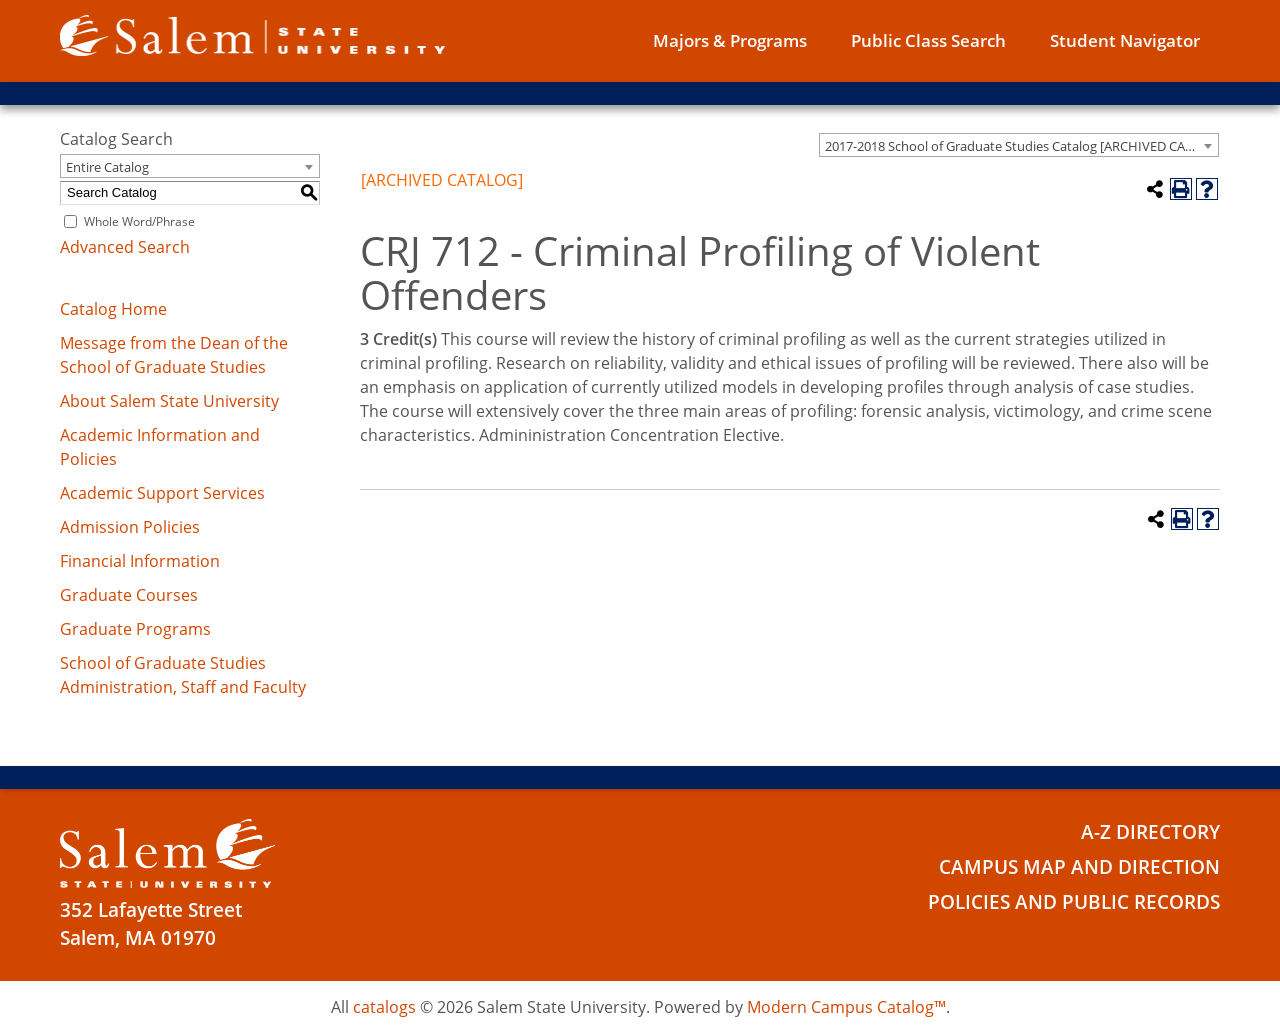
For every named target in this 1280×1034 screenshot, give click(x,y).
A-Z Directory (1150, 832)
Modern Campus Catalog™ (846, 1007)
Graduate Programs (135, 629)
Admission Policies (130, 527)
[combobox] (1019, 145)
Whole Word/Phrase (139, 221)
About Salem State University (169, 401)
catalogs (384, 1007)
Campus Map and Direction (1079, 867)
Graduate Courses (129, 595)
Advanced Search (125, 247)
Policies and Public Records (1074, 902)
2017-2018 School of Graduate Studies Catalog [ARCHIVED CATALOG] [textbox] (1021, 146)
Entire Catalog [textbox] (107, 167)
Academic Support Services (162, 493)
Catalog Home (113, 309)
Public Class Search (928, 40)
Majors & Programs (730, 40)
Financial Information (140, 561)
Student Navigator (1125, 40)
